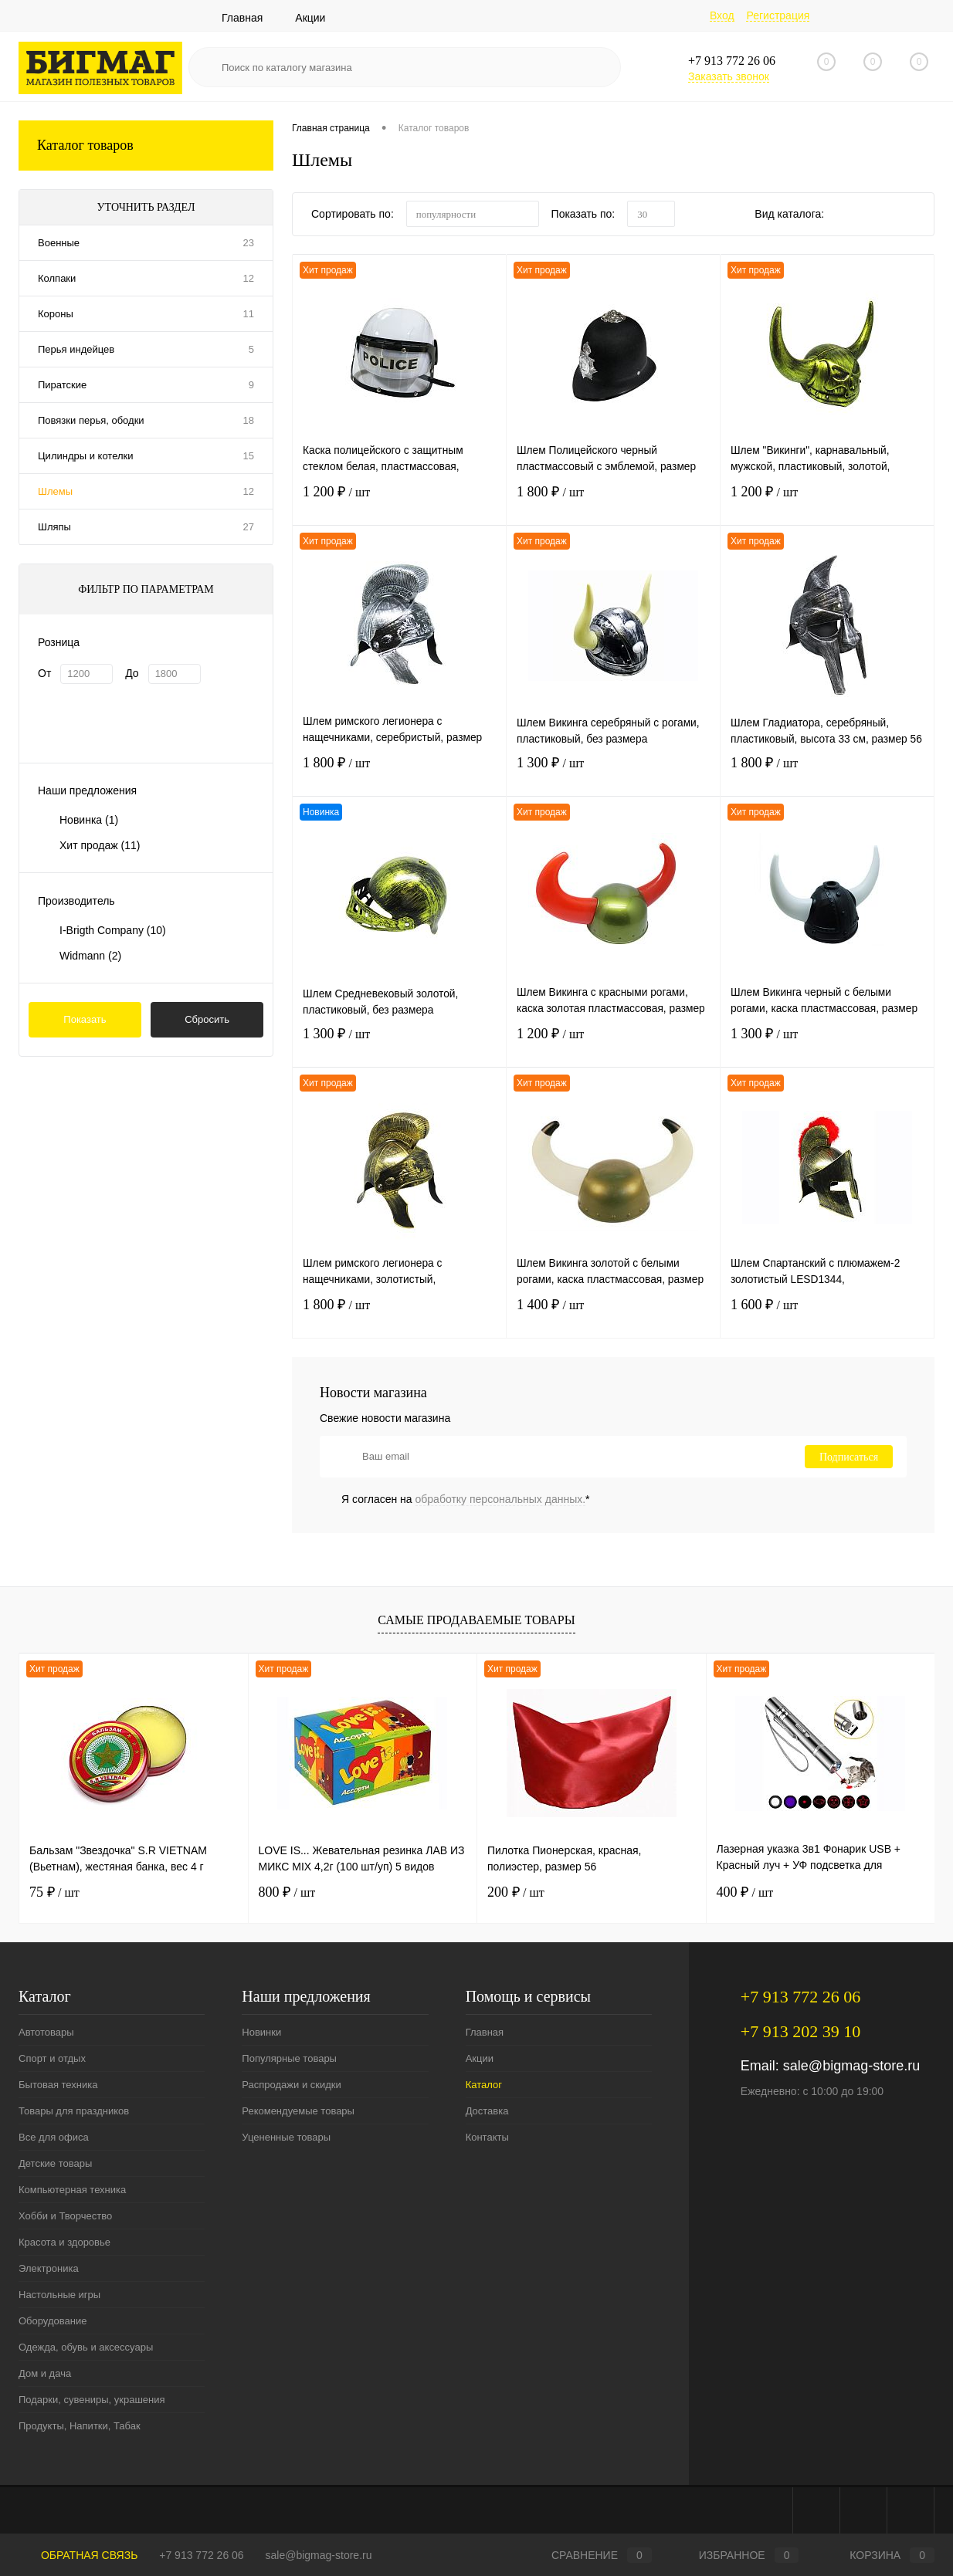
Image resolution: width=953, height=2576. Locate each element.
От (44, 673)
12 (248, 278)
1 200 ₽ (399, 503)
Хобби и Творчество (65, 2216)
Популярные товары (289, 2058)
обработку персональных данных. (500, 1499)
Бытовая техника (58, 2084)
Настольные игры (59, 2294)
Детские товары (55, 2163)
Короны (55, 314)
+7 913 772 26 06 (201, 2555)
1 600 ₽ (827, 1315)
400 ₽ (745, 1892)
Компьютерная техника (72, 2189)
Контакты (487, 2137)
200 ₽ (515, 1892)
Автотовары (46, 2032)
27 (248, 527)
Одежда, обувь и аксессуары (86, 2347)
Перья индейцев (76, 349)
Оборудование (52, 2321)
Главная (242, 18)
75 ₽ (54, 1892)
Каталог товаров (146, 145)
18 (248, 420)
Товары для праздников (74, 2111)
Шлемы (55, 491)
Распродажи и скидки (291, 2084)
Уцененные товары (286, 2137)
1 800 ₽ (613, 503)
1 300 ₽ (613, 774)
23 (248, 243)
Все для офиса (54, 2137)
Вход (722, 15)
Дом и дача (45, 2373)
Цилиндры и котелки (85, 456)
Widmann (90, 955)
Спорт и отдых (52, 2058)
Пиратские (62, 385)
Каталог (484, 2084)
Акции (310, 18)
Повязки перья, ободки (91, 420)
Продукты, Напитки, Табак (80, 2426)
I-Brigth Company (112, 930)
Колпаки (57, 278)
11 (248, 314)
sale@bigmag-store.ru (851, 2065)
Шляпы (54, 527)
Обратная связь (78, 2555)
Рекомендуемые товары (298, 2111)
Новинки (261, 2032)
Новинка (88, 820)
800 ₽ (287, 1892)
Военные (59, 243)
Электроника (49, 2268)
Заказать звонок (728, 76)
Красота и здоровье (64, 2242)
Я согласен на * (465, 1499)
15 (248, 456)
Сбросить (207, 1019)
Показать (84, 1019)
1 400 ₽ (613, 1315)
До (131, 673)
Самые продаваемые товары (476, 1620)
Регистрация (777, 15)
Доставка (487, 2111)
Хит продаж (99, 845)
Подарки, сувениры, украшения (92, 2399)
